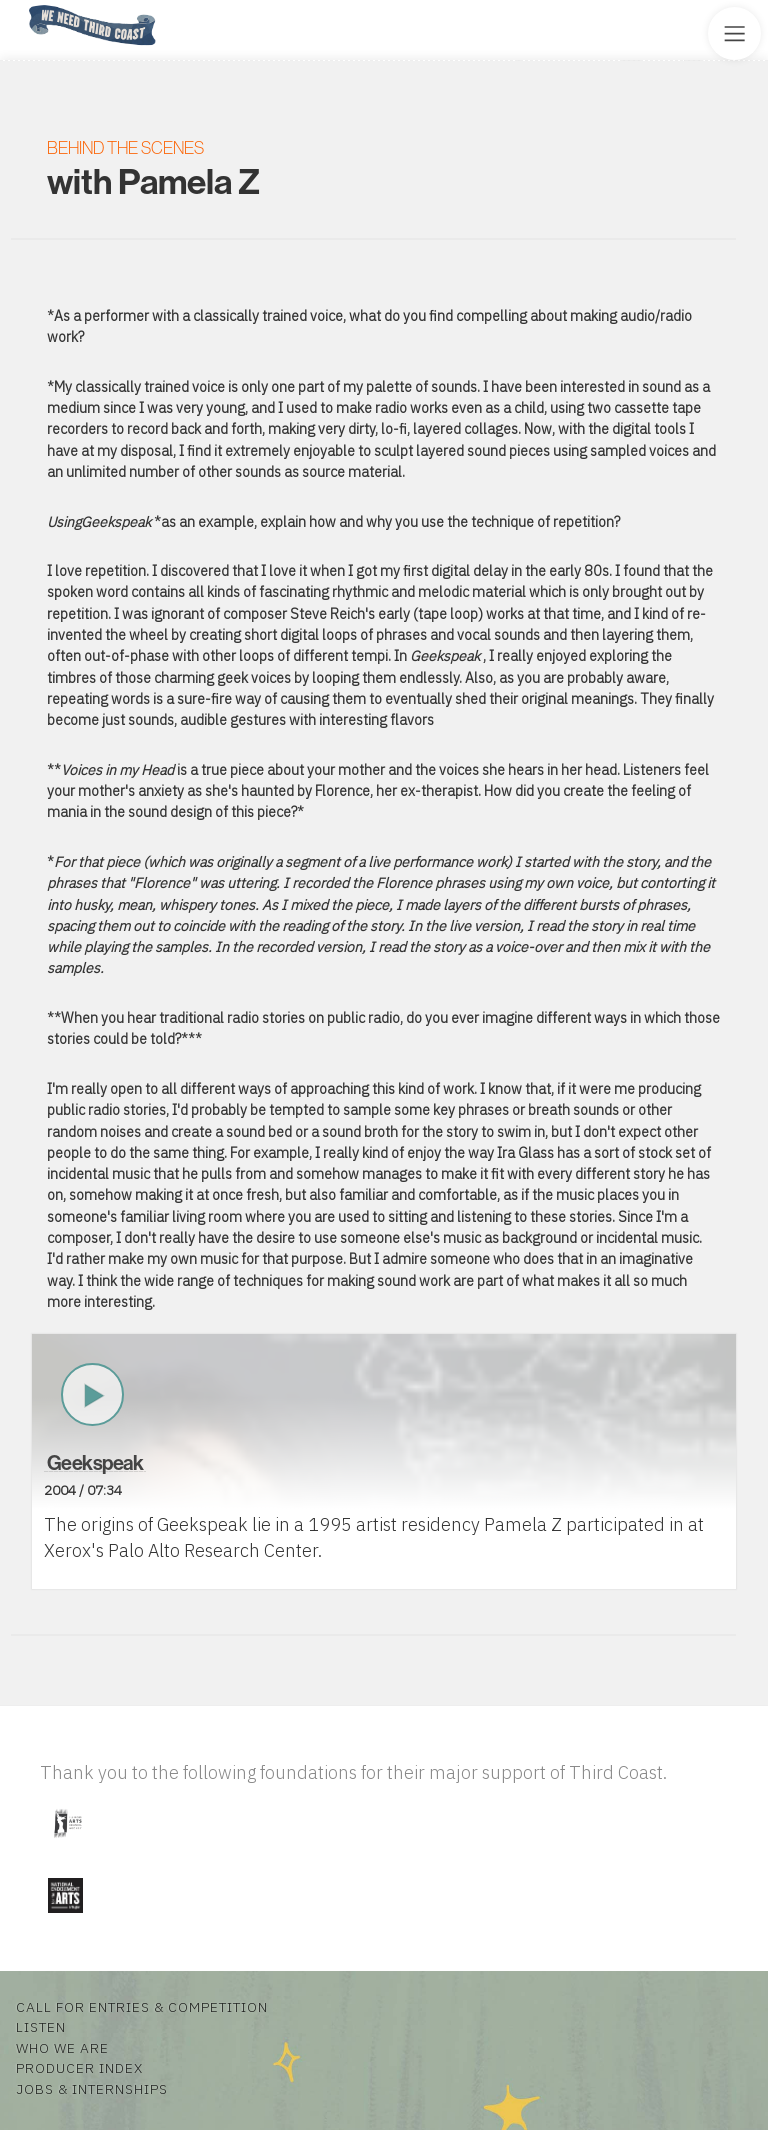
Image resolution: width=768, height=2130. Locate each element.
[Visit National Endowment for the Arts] (65, 1917)
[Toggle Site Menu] (734, 33)
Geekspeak (95, 1463)
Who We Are (62, 2048)
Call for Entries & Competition (142, 2007)
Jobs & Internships (92, 2089)
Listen (41, 2027)
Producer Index (79, 2068)
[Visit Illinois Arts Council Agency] (67, 1845)
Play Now (93, 1395)
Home (23, 6)
